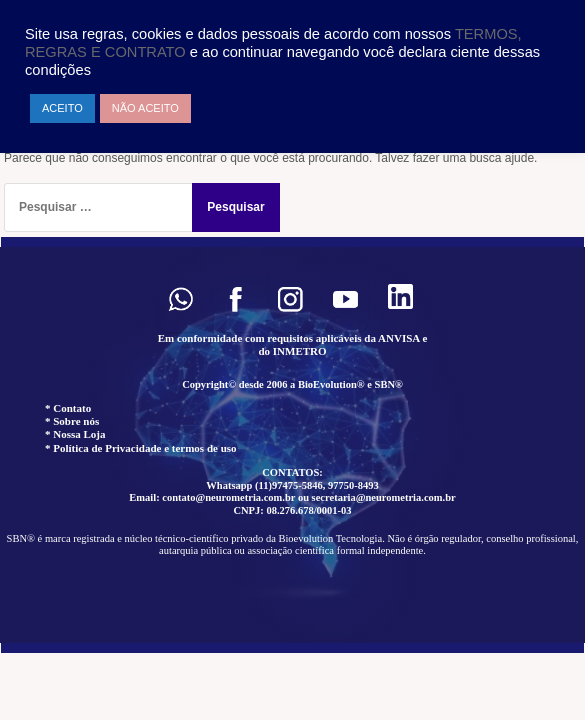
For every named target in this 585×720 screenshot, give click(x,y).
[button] (180, 299)
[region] (292, 445)
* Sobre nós (72, 421)
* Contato (68, 408)
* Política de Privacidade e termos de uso (141, 448)
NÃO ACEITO (145, 108)
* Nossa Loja (75, 434)
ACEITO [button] (62, 108)
